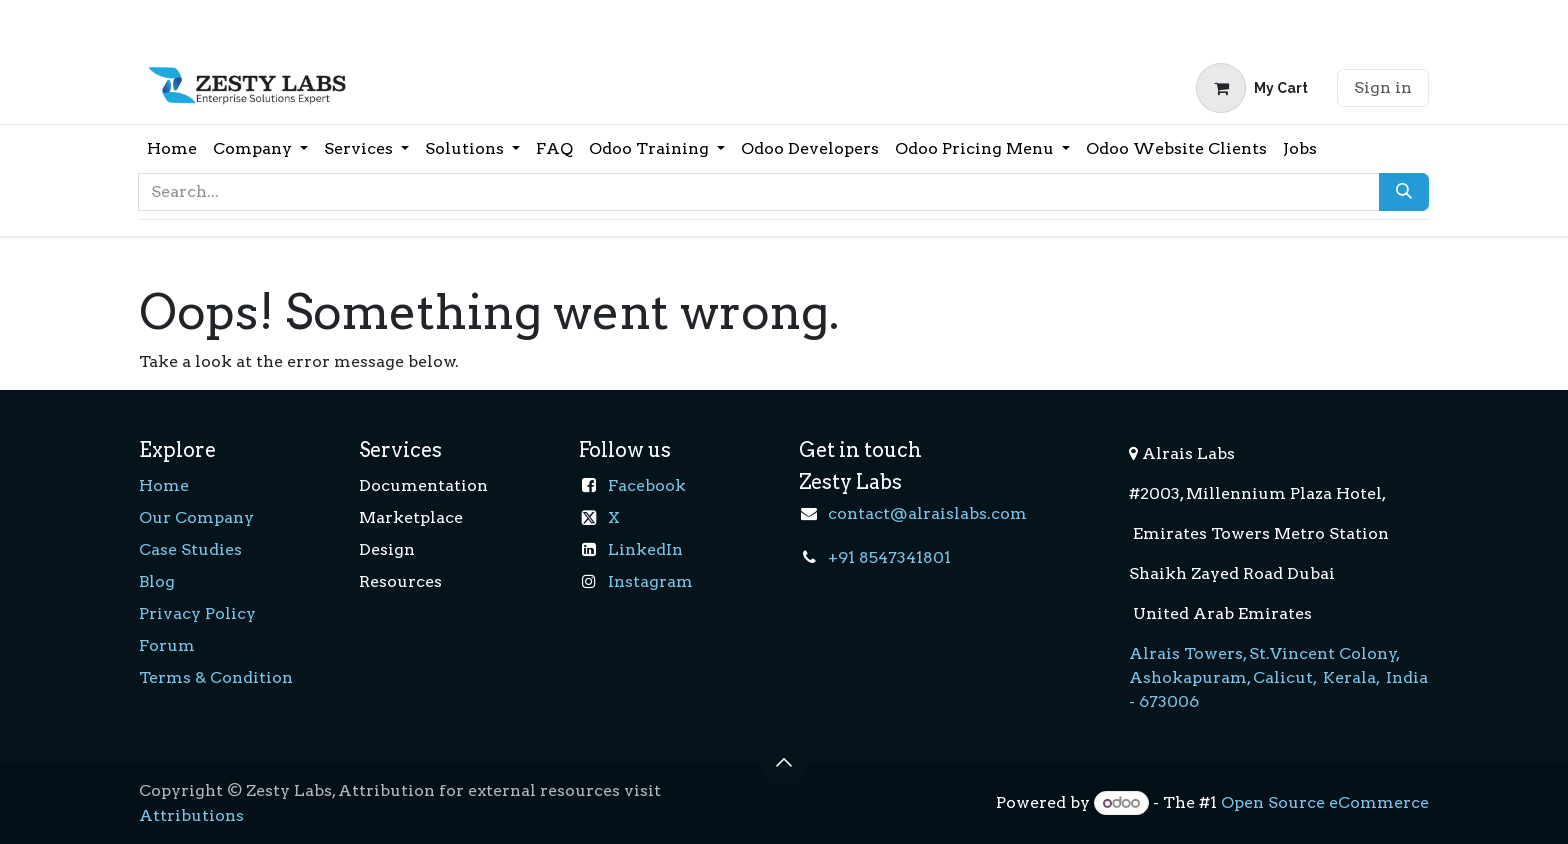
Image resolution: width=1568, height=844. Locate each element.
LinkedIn (645, 549)
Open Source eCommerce (1325, 802)
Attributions (191, 815)
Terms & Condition (216, 677)
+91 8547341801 (889, 557)
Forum (167, 645)
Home (164, 485)
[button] (784, 762)
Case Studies (190, 549)
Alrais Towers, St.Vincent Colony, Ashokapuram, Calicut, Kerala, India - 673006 (1278, 677)
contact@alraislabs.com (927, 513)
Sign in (1383, 87)
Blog (157, 581)
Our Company (196, 517)
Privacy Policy (197, 613)
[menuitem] (172, 149)
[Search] (1404, 192)
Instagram (650, 581)
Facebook (647, 485)
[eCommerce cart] (1252, 88)
